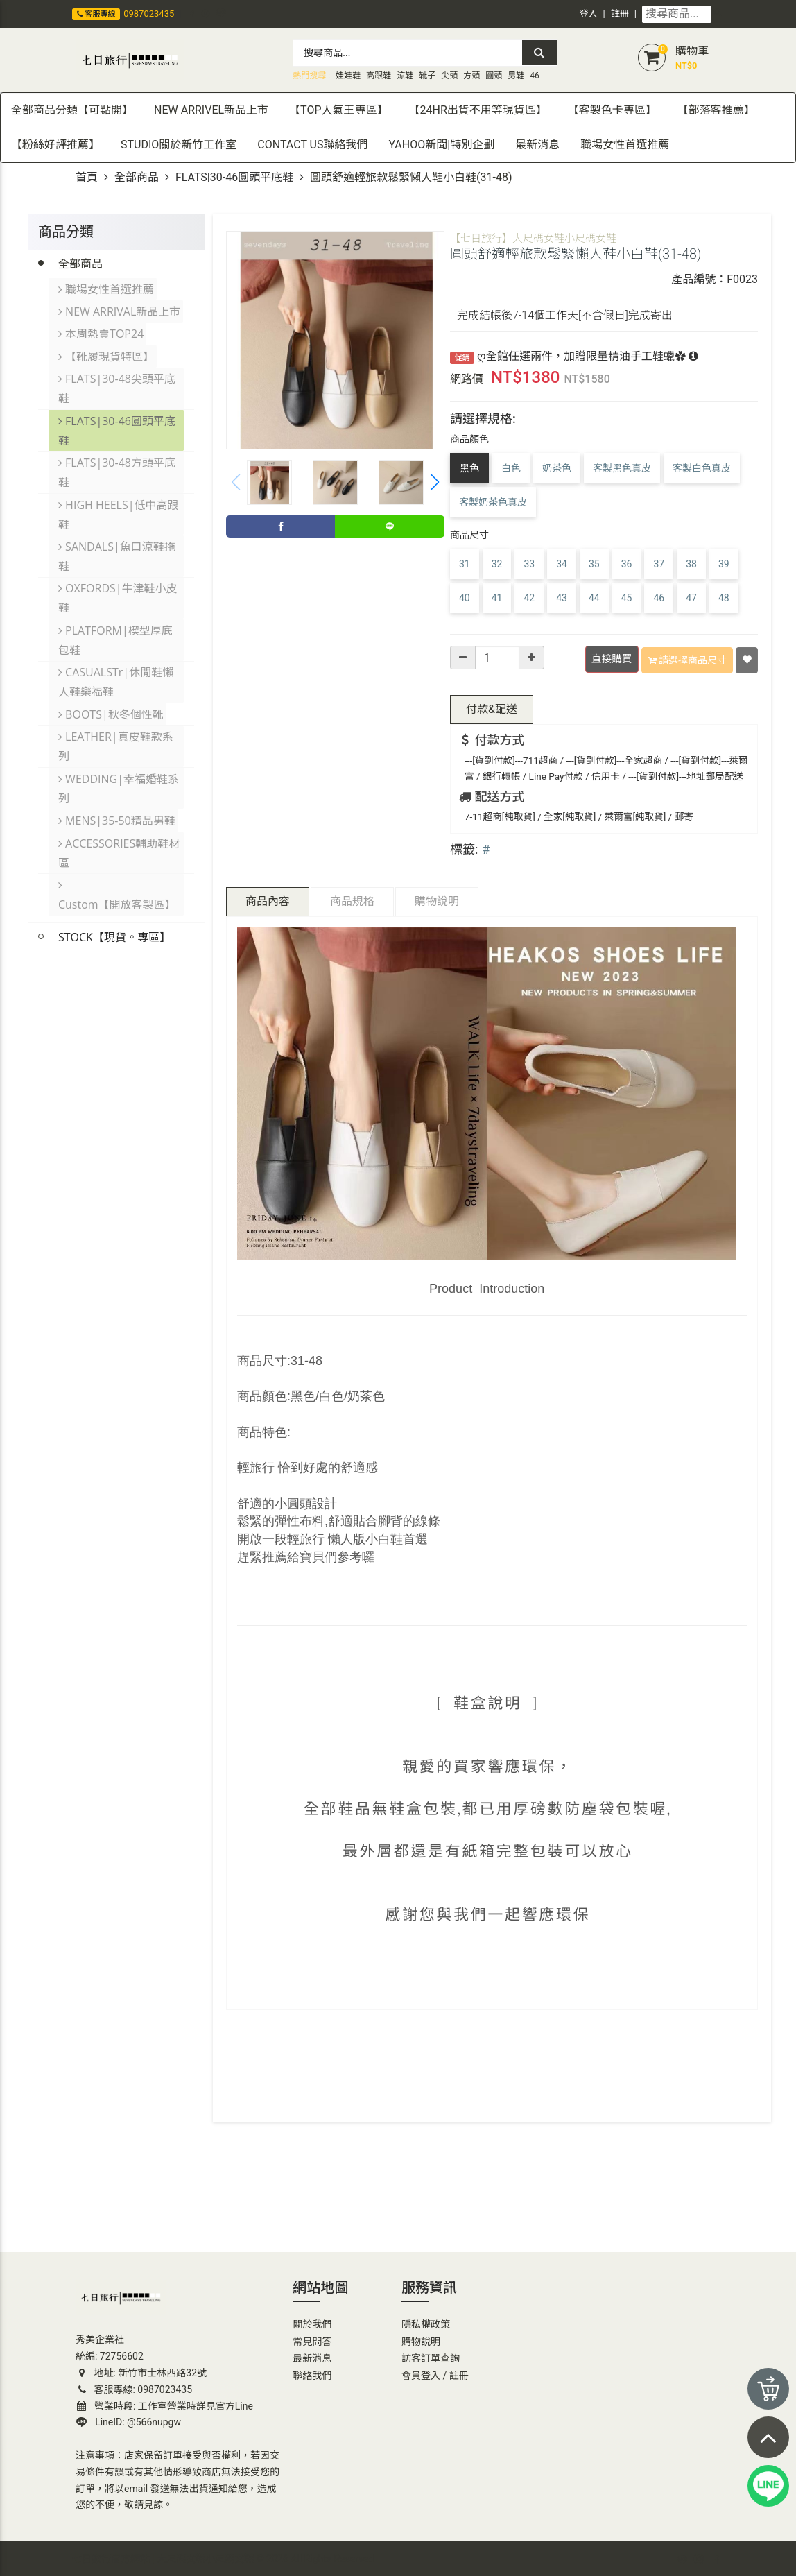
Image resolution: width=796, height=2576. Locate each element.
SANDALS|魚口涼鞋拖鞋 (117, 541)
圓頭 (493, 75)
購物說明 (437, 899)
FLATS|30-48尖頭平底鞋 (117, 380)
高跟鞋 (378, 75)
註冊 (620, 13)
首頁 (87, 177)
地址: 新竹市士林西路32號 (141, 2370)
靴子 (427, 75)
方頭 (471, 75)
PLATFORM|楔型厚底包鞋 (116, 622)
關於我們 (312, 2322)
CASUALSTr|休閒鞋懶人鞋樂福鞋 (116, 662)
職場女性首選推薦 (107, 287)
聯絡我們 (312, 2373)
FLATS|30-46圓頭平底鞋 (234, 177)
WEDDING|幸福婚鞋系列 (119, 763)
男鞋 (516, 75)
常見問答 (312, 2339)
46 (534, 75)
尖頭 (449, 75)
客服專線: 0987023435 (134, 2387)
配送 (491, 707)
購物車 (692, 51)
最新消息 (312, 2356)
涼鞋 (405, 75)
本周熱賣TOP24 (101, 329)
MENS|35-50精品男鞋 (117, 794)
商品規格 (352, 899)
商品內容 (267, 899)
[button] (435, 482)
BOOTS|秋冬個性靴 (111, 693)
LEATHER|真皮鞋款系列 (116, 723)
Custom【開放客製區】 (121, 855)
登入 (589, 13)
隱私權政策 (425, 2322)
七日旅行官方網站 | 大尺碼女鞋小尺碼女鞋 (163, 2557)
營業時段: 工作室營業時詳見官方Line (165, 2404)
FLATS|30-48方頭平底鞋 (117, 461)
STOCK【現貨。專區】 (114, 887)
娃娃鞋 (348, 75)
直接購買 (613, 658)
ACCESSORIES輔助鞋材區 (119, 824)
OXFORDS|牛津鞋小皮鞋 (118, 582)
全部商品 (136, 177)
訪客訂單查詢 (430, 2356)
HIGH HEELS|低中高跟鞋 (119, 501)
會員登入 (420, 2373)
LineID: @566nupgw (128, 2420)
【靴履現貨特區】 (107, 350)
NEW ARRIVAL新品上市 (120, 308)
